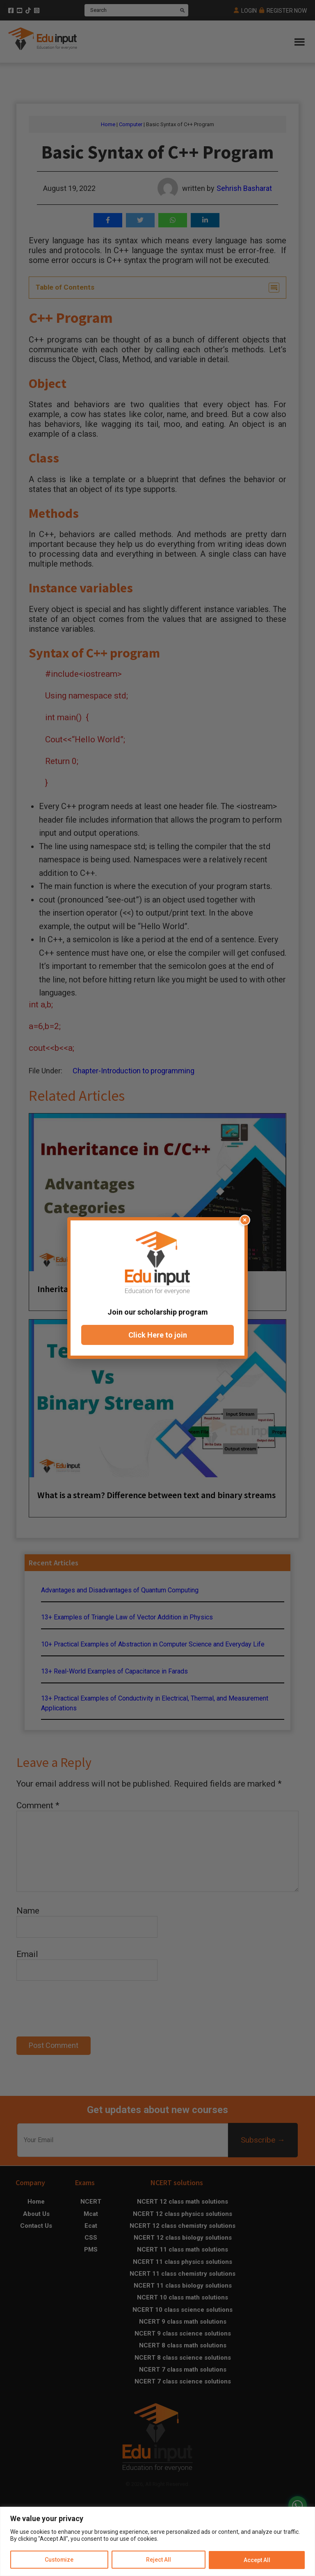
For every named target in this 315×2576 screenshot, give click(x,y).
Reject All (158, 2560)
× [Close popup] (245, 1219)
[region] (157, 2541)
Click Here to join (157, 1335)
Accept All (257, 2560)
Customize (59, 2560)
